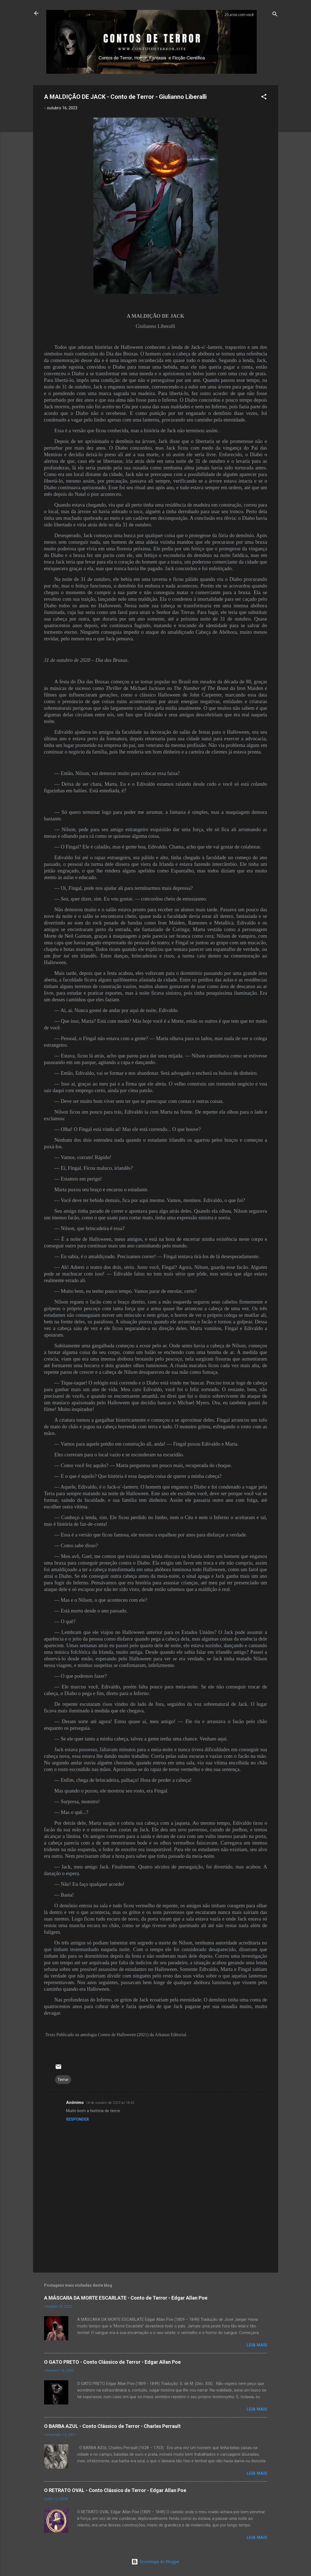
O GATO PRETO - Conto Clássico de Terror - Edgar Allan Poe (112, 2362)
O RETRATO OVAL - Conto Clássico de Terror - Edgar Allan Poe (115, 2490)
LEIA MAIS (257, 2345)
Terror (63, 2079)
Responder (77, 2119)
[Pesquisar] (275, 15)
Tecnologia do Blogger (155, 2561)
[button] (264, 97)
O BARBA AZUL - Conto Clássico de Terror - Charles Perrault (112, 2426)
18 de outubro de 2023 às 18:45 (110, 2103)
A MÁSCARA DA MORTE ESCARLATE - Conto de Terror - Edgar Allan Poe (125, 2298)
